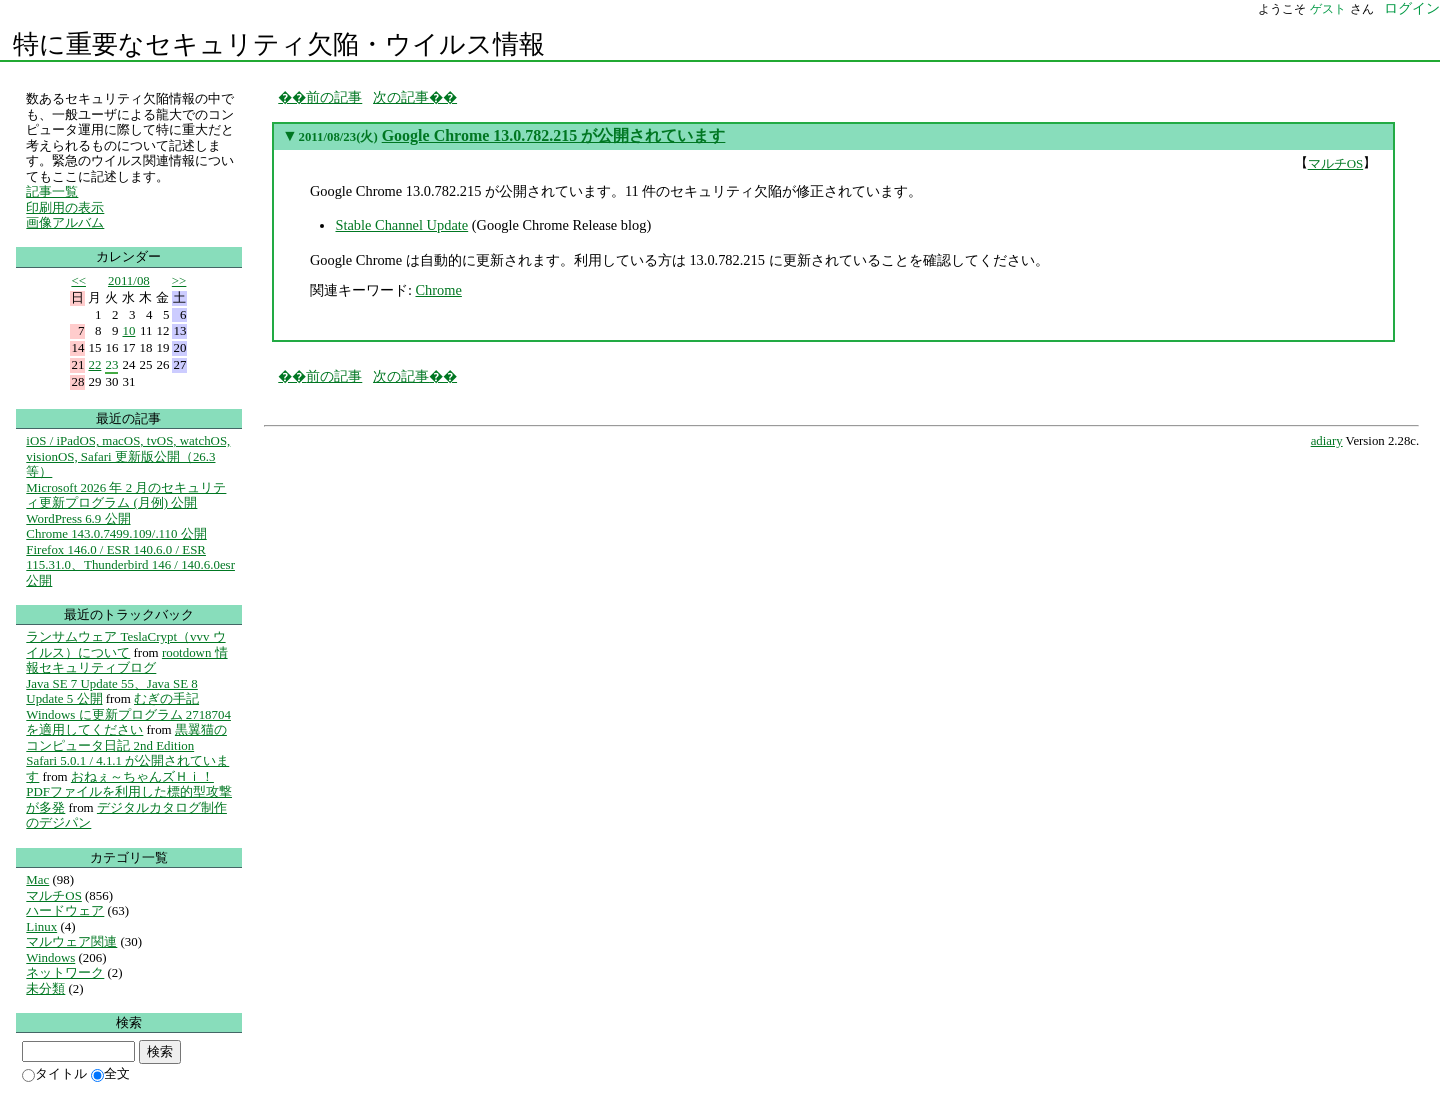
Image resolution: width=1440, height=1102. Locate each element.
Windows (50, 957)
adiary (1327, 441)
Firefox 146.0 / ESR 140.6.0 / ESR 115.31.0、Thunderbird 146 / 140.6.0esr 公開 (130, 565)
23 (111, 364)
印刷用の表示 (65, 207)
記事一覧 (52, 191)
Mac (37, 879)
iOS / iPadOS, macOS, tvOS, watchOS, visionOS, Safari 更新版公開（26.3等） (128, 456)
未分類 (45, 988)
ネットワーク (65, 972)
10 (128, 330)
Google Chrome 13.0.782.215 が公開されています (554, 135)
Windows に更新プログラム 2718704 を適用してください (128, 722)
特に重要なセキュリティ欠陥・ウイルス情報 (279, 44)
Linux (41, 926)
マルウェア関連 (71, 941)
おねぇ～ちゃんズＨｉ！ (142, 776)
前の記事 (334, 97)
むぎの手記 (166, 698)
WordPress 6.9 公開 (78, 518)
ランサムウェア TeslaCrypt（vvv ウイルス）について (125, 644)
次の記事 (401, 97)
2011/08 (129, 280)
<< (78, 280)
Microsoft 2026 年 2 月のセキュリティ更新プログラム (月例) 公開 (126, 495)
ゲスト (1328, 9)
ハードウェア (65, 910)
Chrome (438, 290)
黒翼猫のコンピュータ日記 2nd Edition (126, 737)
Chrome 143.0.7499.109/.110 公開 (116, 533)
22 (94, 364)
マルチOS (1336, 163)
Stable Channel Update (401, 225)
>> (179, 280)
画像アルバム (65, 222)
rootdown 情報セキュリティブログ (126, 660)
